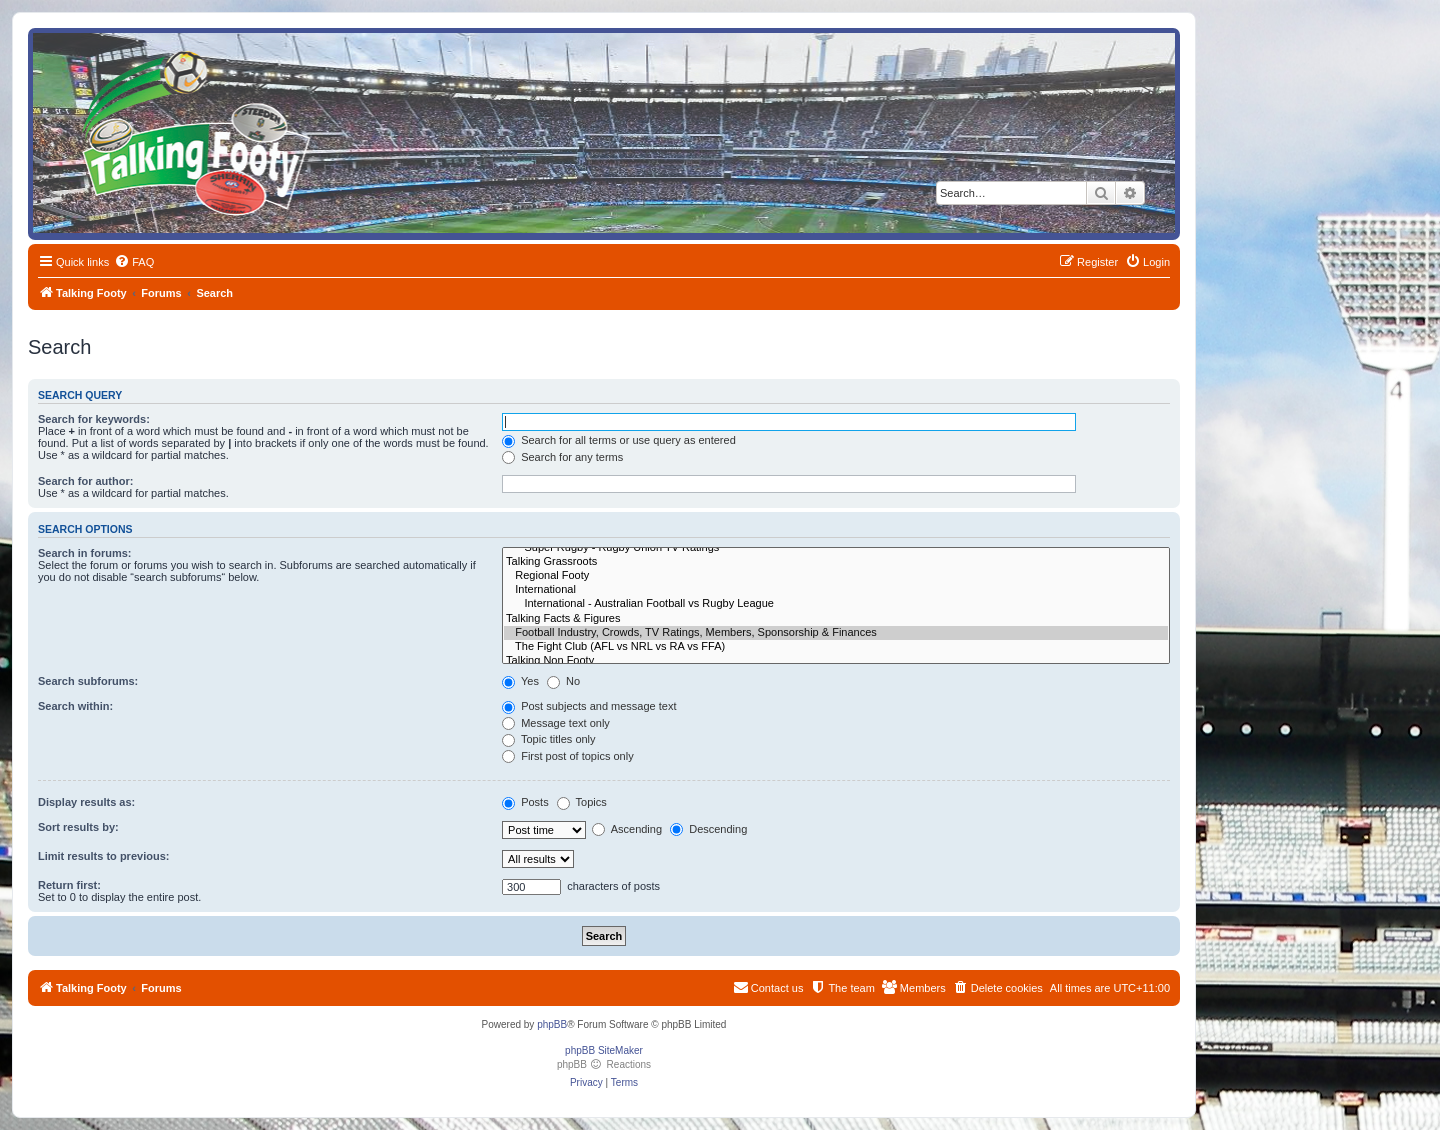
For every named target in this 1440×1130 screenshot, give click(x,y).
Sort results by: (78, 827)
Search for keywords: (94, 419)
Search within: (75, 706)
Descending (708, 829)
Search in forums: (85, 553)
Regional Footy (836, 576)
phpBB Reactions (604, 1064)
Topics (582, 802)
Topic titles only (548, 739)
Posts (525, 802)
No (563, 681)
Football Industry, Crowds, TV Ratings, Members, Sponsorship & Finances (836, 633)
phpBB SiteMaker (604, 1050)
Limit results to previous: (103, 856)
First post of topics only (568, 756)
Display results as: (86, 802)
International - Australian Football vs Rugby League (836, 604)
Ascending (627, 829)
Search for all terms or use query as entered (619, 440)
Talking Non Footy (836, 661)
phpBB (552, 1024)
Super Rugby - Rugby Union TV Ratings (836, 548)
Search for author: (85, 481)
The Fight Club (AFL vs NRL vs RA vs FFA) (836, 647)
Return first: (69, 885)
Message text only (556, 723)
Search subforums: (88, 681)
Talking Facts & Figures (836, 619)
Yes (520, 681)
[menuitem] (134, 262)
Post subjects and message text (589, 706)
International (836, 590)
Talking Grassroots (836, 562)
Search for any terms (562, 457)
